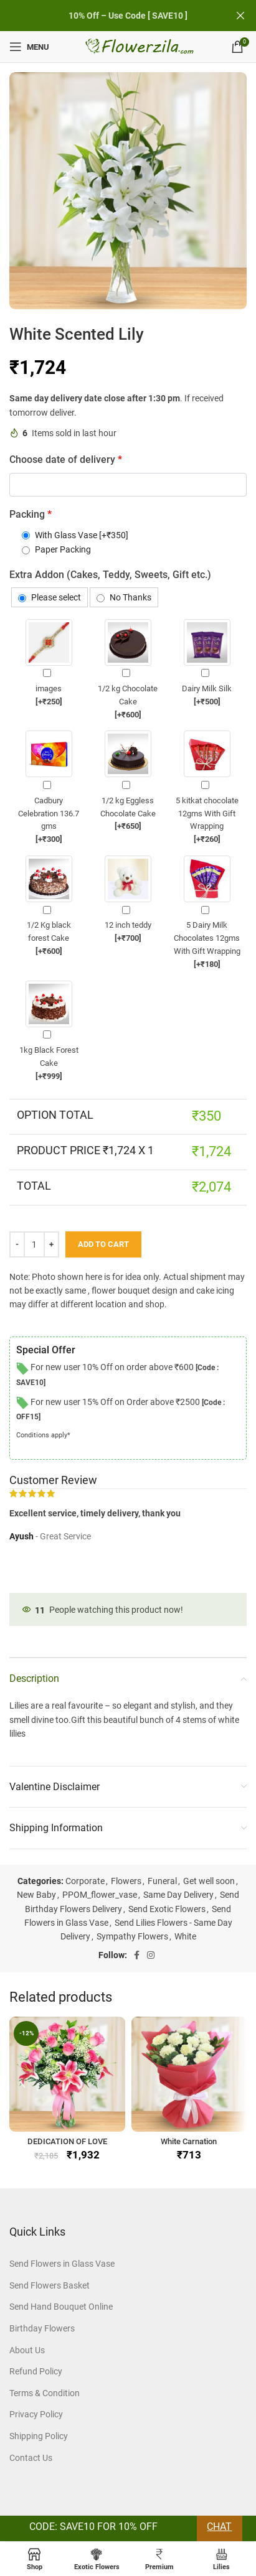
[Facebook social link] (136, 1955)
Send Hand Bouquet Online (61, 2307)
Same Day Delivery (178, 1895)
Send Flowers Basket (49, 2285)
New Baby (36, 1895)
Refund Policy (35, 2371)
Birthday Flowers (42, 2328)
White (185, 1936)
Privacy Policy (36, 2414)
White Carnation (189, 2141)
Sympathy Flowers (132, 1936)
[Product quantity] (34, 1244)
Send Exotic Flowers (167, 1909)
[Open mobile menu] (29, 46)
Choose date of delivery (65, 459)
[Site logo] (140, 46)
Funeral (162, 1881)
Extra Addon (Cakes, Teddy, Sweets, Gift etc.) (110, 575)
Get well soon (209, 1881)
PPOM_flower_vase (99, 1895)
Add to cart (103, 1244)
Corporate (85, 1881)
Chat (219, 2526)
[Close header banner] (240, 15)
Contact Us (30, 2458)
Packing (30, 514)
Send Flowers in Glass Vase (62, 2264)
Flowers (126, 1881)
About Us (27, 2350)
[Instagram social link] (150, 1955)
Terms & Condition (44, 2393)
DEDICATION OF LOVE (67, 2141)
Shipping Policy (38, 2436)
